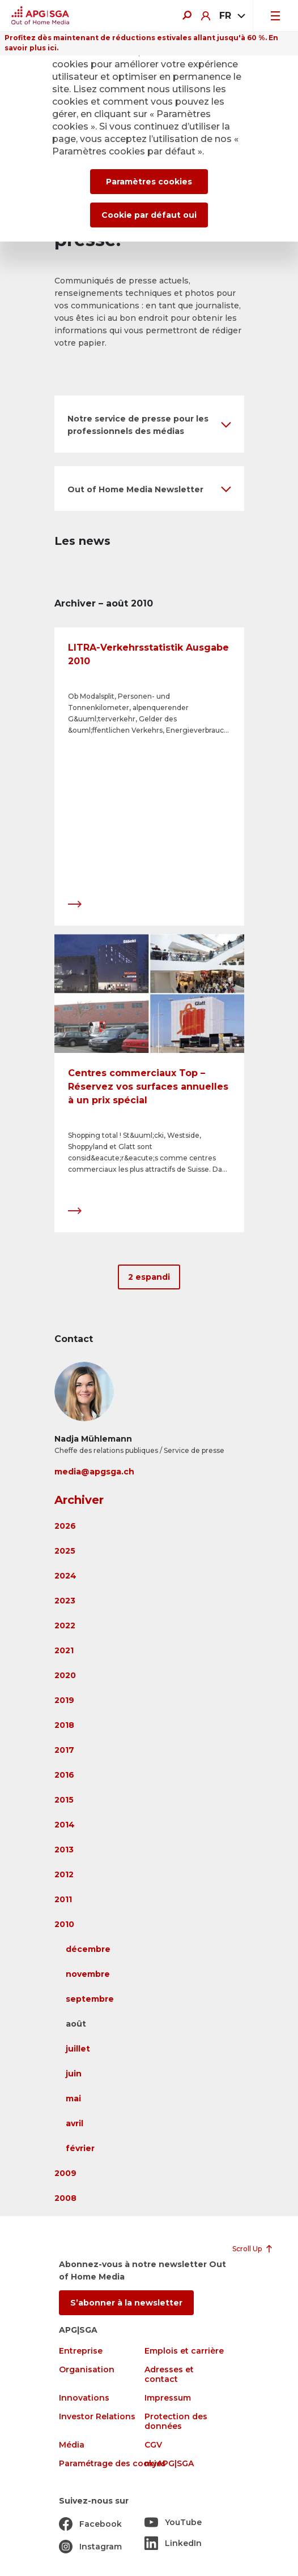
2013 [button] (64, 1849)
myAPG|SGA (169, 2464)
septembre (90, 1999)
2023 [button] (64, 1601)
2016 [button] (64, 1775)
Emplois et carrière (184, 2351)
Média (71, 2445)
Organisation (86, 2370)
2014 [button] (64, 1825)
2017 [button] (64, 1750)
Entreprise (81, 2351)
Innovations (84, 2398)
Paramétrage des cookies (112, 2464)
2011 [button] (63, 1899)
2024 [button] (65, 1576)
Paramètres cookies (149, 182)
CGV (153, 2445)
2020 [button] (65, 1675)
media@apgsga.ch (94, 1472)
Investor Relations (97, 2417)
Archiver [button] (79, 1500)
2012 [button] (64, 1874)
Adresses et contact (169, 2374)
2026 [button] (65, 1526)
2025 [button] (64, 1551)
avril (74, 2123)
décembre (88, 1949)
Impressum (167, 2398)
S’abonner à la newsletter (126, 2303)
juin (74, 2073)
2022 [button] (64, 1625)
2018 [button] (64, 1725)
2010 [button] (64, 1924)
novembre (88, 1974)
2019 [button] (64, 1700)
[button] (149, 424)
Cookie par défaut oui (149, 215)
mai (73, 2098)
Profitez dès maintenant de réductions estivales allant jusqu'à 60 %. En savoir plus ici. (141, 42)
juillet (78, 2049)
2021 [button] (64, 1650)
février (80, 2148)
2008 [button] (65, 2198)
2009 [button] (65, 2173)
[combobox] (231, 16)
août (76, 2024)
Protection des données (175, 2421)
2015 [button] (64, 1800)
